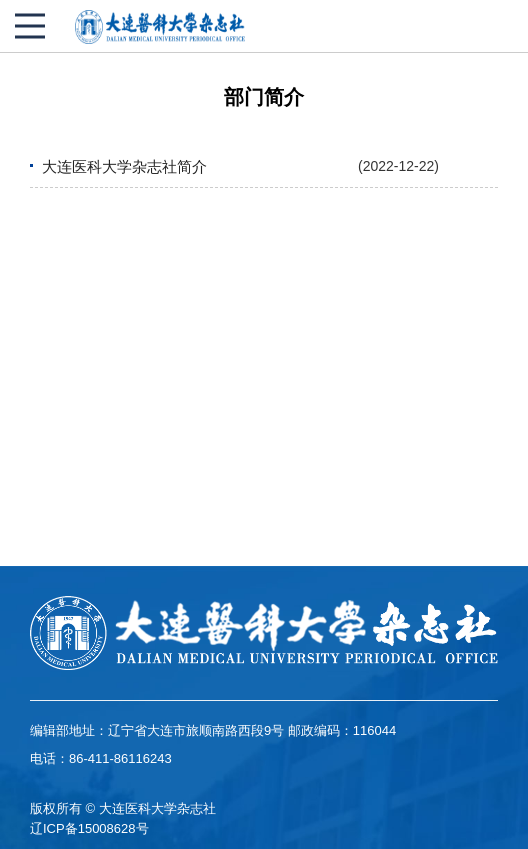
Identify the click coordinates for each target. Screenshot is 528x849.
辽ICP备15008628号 (89, 828)
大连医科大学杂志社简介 (124, 166)
